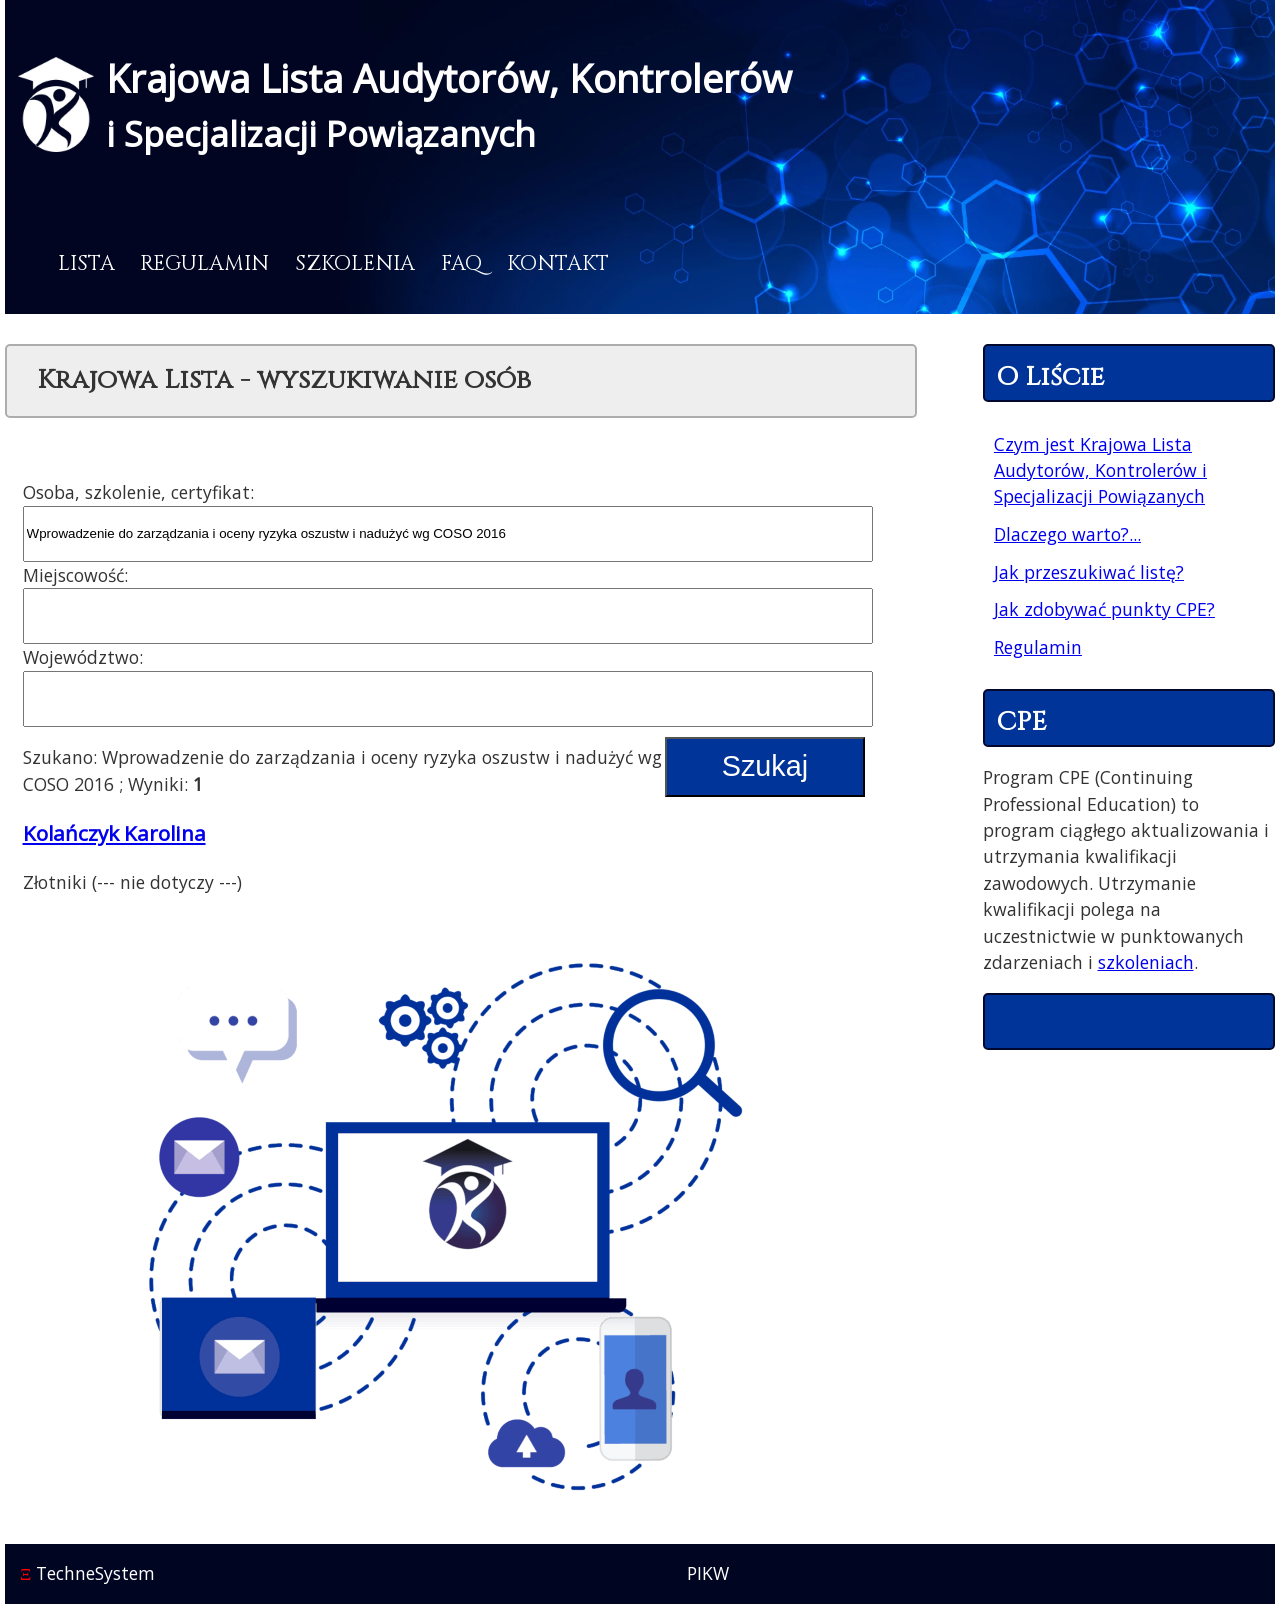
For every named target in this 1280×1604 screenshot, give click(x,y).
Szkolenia (355, 264)
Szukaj (765, 766)
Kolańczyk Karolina (114, 833)
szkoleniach (1146, 962)
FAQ (461, 264)
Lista (86, 264)
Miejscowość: (75, 575)
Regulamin (204, 264)
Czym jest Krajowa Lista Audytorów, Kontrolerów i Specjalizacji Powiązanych (1100, 470)
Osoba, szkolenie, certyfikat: (138, 492)
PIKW (708, 1573)
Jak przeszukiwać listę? (1089, 572)
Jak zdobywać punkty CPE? (1104, 609)
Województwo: (83, 657)
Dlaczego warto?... (1067, 534)
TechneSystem (87, 1573)
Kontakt (558, 264)
